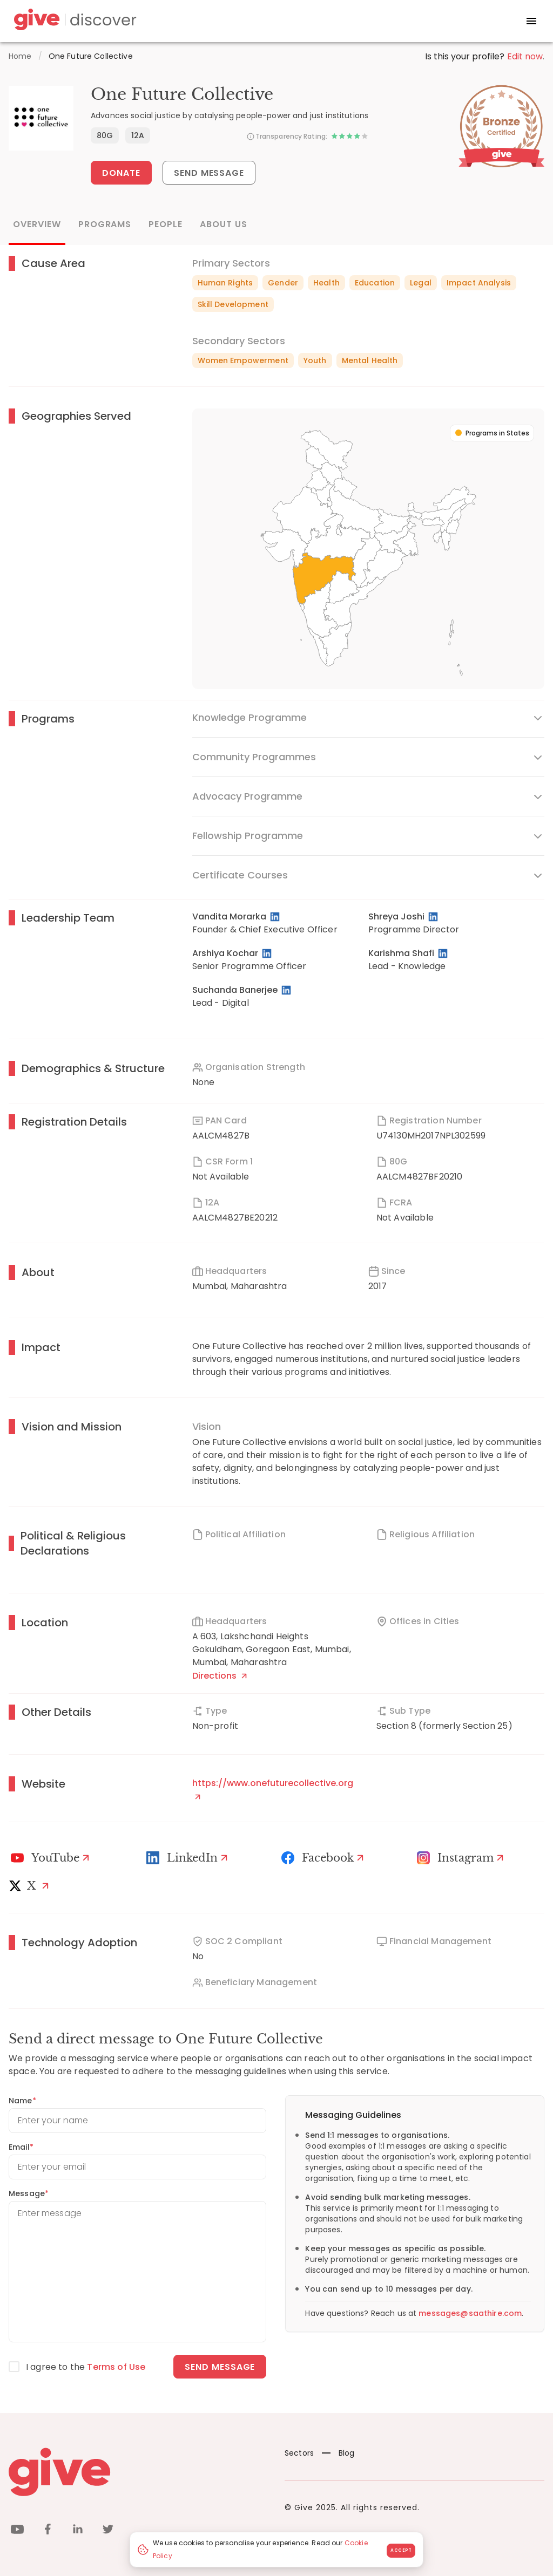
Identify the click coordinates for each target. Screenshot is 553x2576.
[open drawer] (531, 21)
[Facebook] (324, 1857)
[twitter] (108, 2530)
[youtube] (17, 2530)
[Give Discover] (73, 21)
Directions (219, 1675)
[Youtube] (52, 1857)
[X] (31, 1885)
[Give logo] (138, 2472)
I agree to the (85, 2367)
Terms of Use (116, 2367)
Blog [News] (338, 2453)
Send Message (209, 173)
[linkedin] (77, 2530)
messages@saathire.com (470, 2313)
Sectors (299, 2453)
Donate (121, 173)
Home (20, 56)
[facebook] (47, 2530)
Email (21, 2147)
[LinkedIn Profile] (276, 917)
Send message (220, 2367)
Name (22, 2100)
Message (29, 2193)
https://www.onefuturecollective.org (272, 1788)
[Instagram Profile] (462, 1857)
